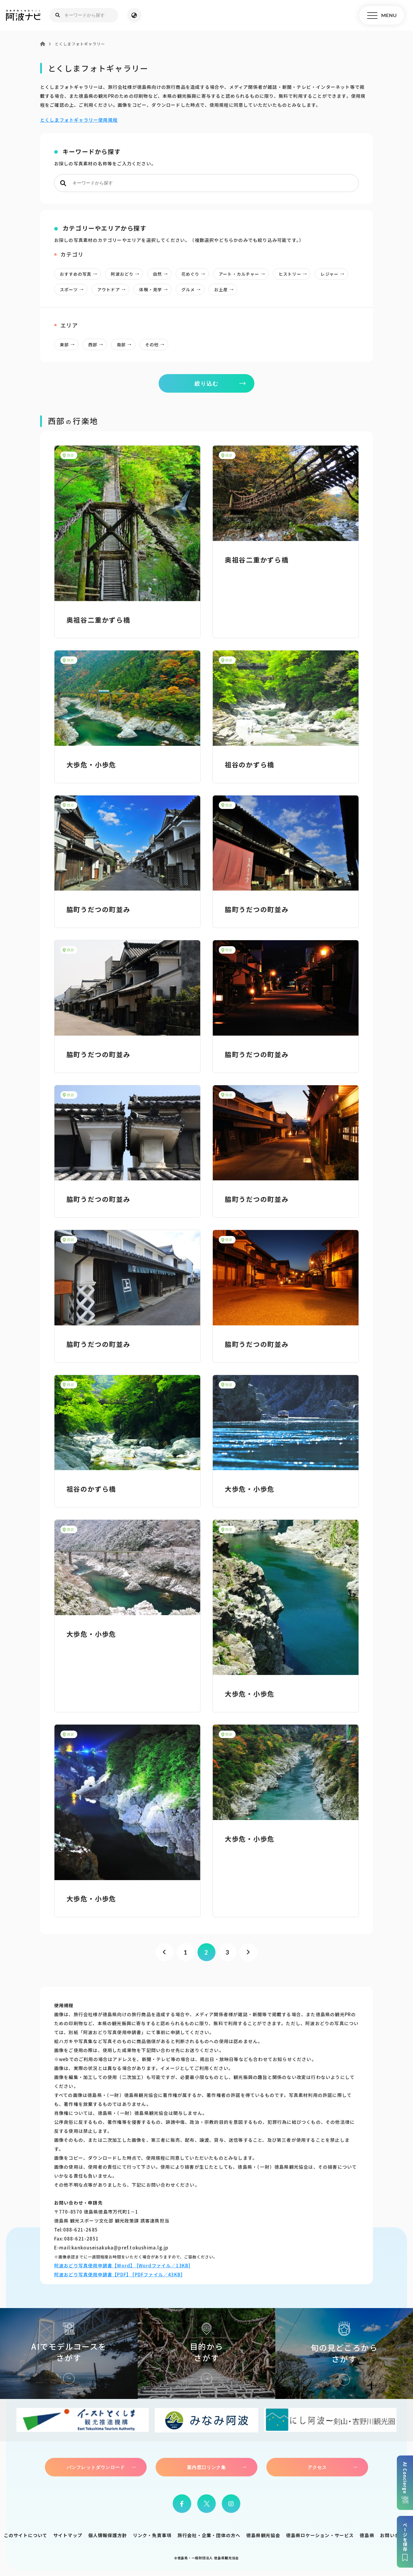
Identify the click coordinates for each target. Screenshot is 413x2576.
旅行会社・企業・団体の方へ (209, 2535)
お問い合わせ (394, 2535)
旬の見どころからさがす (344, 2353)
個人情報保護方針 (107, 2535)
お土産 (225, 289)
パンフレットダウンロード (96, 2467)
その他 (156, 344)
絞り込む (206, 383)
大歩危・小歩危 (91, 764)
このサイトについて (26, 2535)
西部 (97, 344)
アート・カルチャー (243, 274)
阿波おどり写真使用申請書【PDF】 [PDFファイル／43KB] (118, 2274)
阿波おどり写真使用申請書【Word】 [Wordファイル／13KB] (122, 2265)
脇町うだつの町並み (98, 909)
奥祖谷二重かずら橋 (98, 619)
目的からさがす (206, 2353)
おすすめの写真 (80, 274)
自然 (162, 274)
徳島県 (367, 2535)
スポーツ (73, 289)
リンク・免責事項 (152, 2535)
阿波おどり (126, 274)
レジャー (334, 274)
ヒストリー (294, 274)
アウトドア (113, 289)
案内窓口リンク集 (206, 2467)
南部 (126, 344)
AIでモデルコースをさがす (69, 2353)
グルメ (192, 289)
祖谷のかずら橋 (249, 764)
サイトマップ (67, 2535)
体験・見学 (155, 289)
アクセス (317, 2467)
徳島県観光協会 (263, 2535)
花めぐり (195, 274)
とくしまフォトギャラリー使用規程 (79, 120)
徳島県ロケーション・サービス (320, 2535)
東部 (69, 344)
